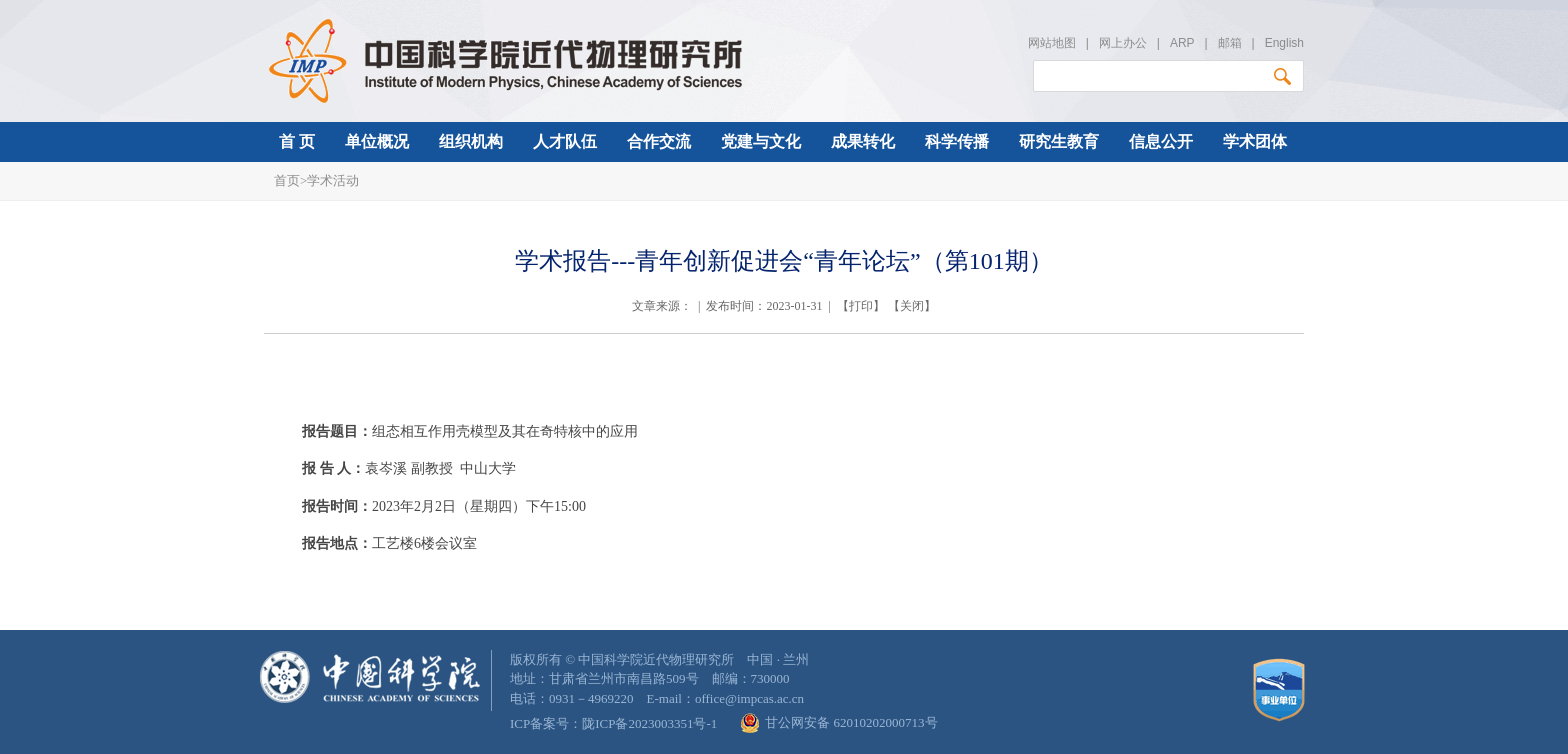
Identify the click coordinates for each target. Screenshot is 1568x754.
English (1284, 43)
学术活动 (333, 180)
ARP (1182, 43)
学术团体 (1255, 141)
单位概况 (377, 141)
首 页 (297, 141)
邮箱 (1230, 43)
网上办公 (1123, 43)
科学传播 (957, 141)
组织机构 (471, 141)
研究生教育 (1059, 141)
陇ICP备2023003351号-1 (649, 723)
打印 (861, 306)
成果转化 (863, 141)
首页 (287, 180)
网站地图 (1052, 43)
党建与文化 (761, 141)
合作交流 (659, 141)
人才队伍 (565, 141)
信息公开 (1161, 141)
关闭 (912, 306)
